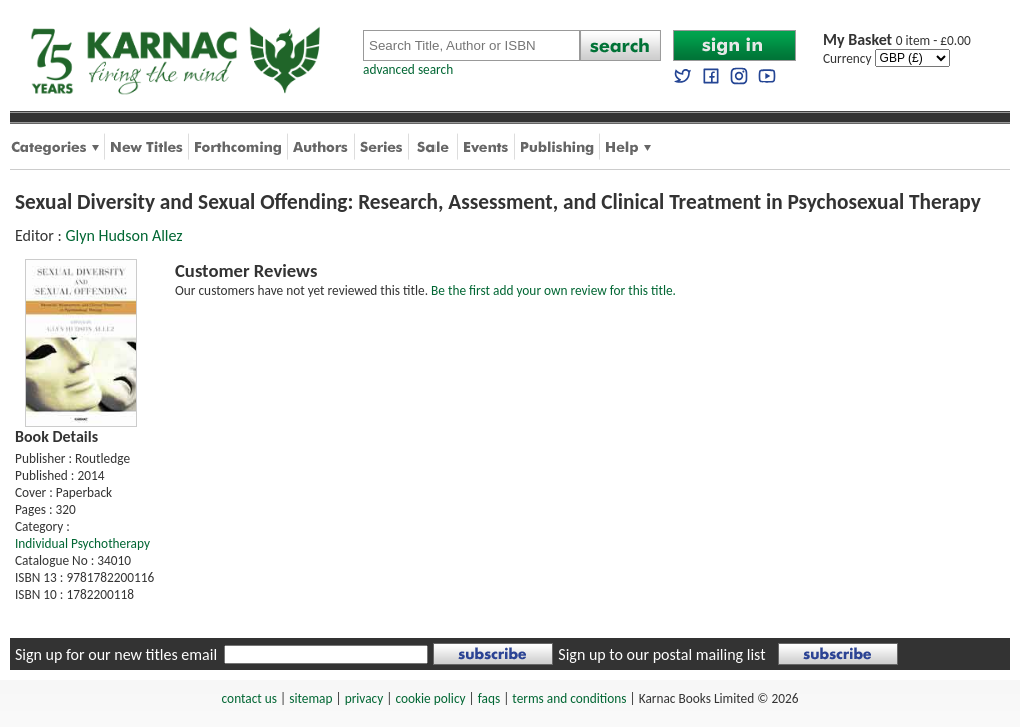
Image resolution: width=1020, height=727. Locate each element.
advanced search (408, 69)
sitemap (310, 698)
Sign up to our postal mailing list (661, 654)
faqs (489, 698)
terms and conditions (569, 698)
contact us (249, 698)
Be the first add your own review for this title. (553, 290)
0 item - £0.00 (897, 40)
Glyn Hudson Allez (123, 235)
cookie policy (430, 698)
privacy (364, 698)
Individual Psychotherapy (82, 543)
